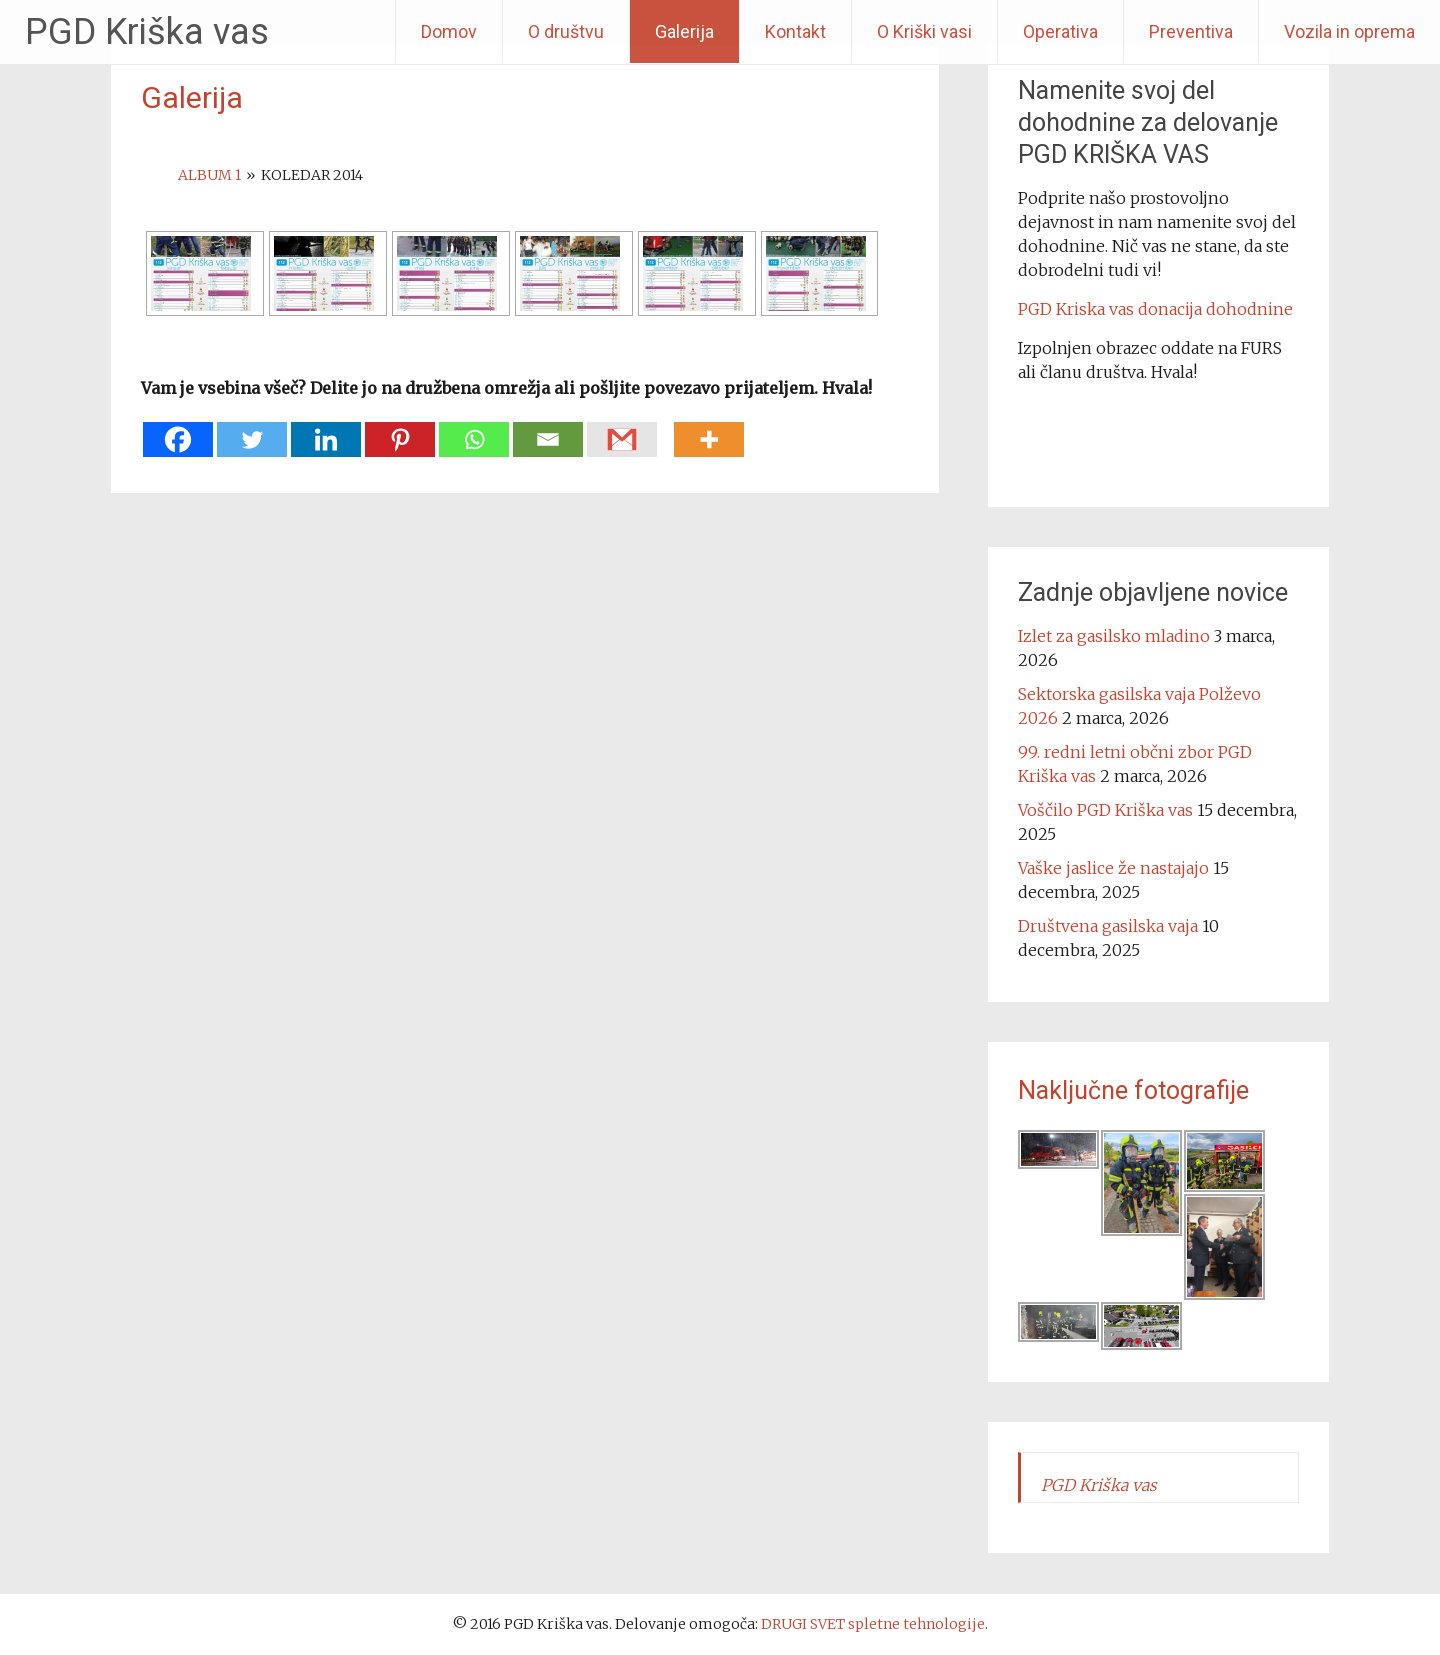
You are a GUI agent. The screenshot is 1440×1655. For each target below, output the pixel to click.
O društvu (566, 31)
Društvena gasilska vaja (1108, 926)
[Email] (548, 429)
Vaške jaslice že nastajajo (1113, 868)
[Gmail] (622, 429)
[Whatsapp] (474, 429)
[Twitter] (252, 429)
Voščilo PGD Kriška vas (1105, 810)
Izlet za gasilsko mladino (1114, 636)
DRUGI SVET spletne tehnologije (873, 1624)
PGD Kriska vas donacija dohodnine (1155, 309)
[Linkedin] (326, 429)
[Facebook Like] (668, 416)
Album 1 (209, 175)
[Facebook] (178, 429)
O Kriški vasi (924, 31)
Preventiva (1191, 31)
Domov (449, 31)
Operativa (1060, 31)
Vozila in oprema (1349, 31)
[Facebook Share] (662, 416)
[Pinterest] (400, 429)
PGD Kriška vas (147, 32)
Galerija (684, 31)
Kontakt (795, 31)
